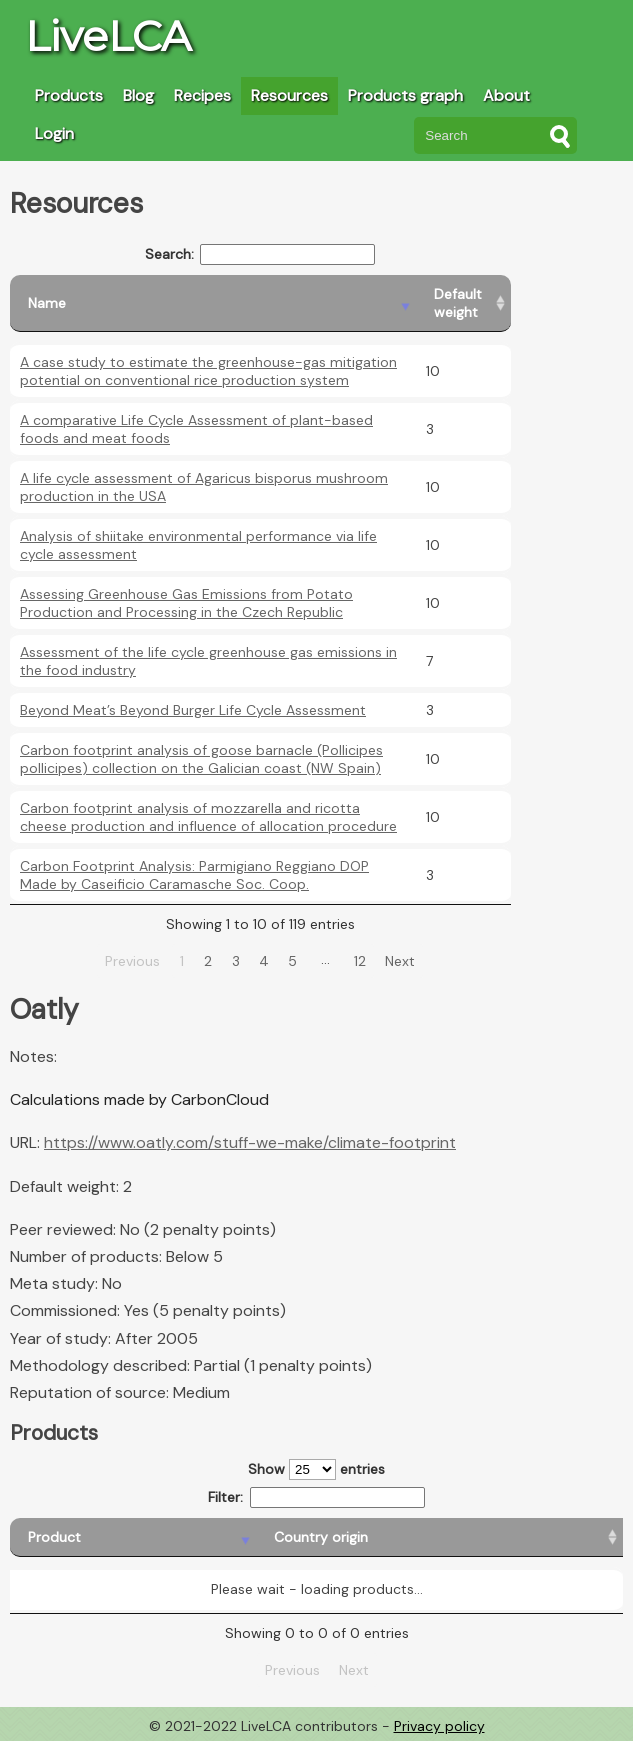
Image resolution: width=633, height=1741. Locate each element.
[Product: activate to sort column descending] (77, 1537)
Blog (138, 95)
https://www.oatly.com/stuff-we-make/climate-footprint (250, 1142)
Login (54, 133)
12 (360, 961)
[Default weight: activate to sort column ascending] (463, 303)
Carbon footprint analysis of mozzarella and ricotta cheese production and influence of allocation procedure (208, 817)
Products (69, 95)
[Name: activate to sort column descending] (213, 303)
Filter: (316, 1497)
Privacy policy (439, 1726)
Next (400, 961)
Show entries (316, 1469)
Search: (260, 254)
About (506, 95)
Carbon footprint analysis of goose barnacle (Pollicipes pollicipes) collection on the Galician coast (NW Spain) (201, 759)
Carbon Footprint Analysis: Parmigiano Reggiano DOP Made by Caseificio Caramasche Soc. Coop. (194, 875)
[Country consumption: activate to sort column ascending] (485, 1537)
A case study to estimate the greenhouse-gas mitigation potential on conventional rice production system (208, 371)
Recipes (202, 95)
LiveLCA (108, 36)
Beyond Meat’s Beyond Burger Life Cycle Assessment (193, 710)
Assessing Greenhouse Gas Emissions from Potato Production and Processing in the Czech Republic (186, 603)
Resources (289, 95)
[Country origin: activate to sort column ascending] (246, 1537)
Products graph (405, 95)
